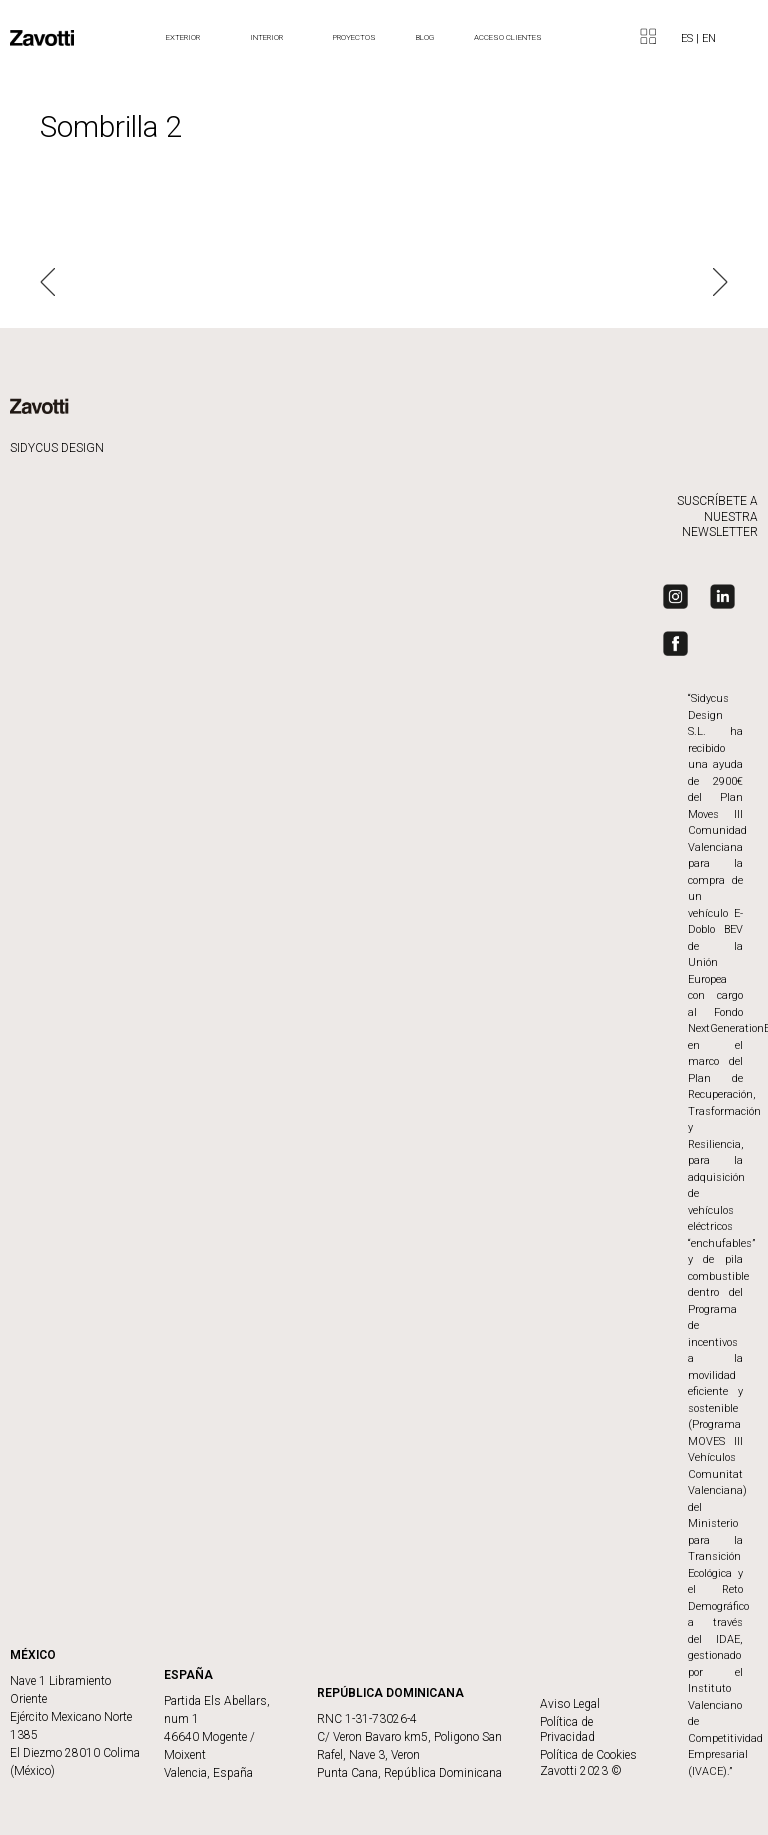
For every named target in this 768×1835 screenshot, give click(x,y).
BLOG (425, 37)
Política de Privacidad (567, 1730)
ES (688, 38)
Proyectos (354, 37)
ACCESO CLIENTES (508, 37)
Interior (271, 38)
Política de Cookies (588, 1755)
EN (709, 38)
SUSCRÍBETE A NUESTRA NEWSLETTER (717, 516)
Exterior (188, 38)
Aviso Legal (570, 1704)
